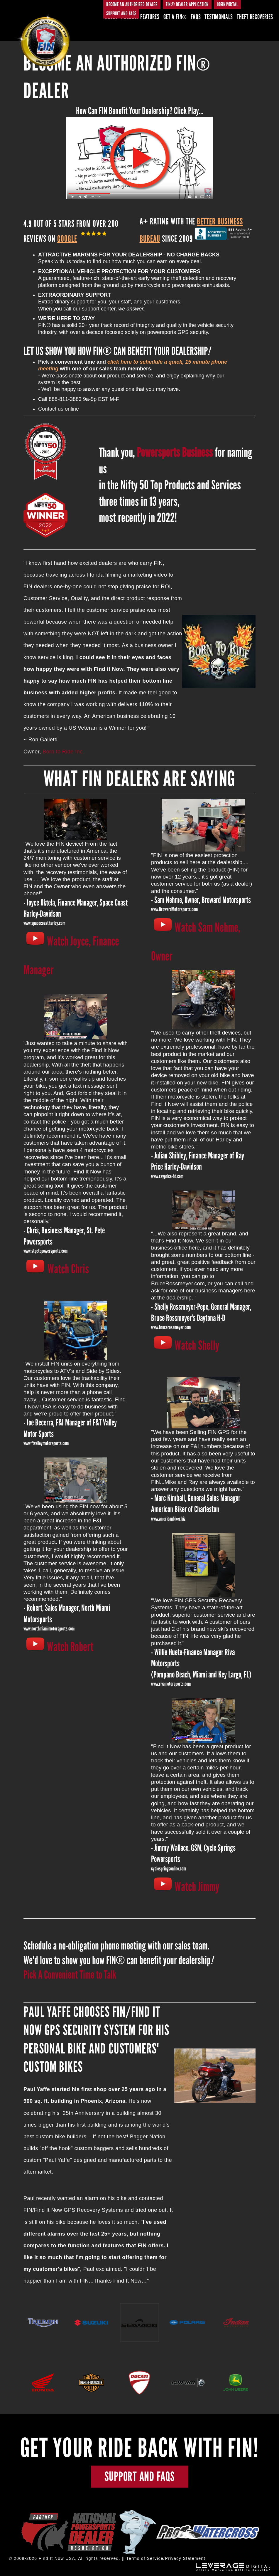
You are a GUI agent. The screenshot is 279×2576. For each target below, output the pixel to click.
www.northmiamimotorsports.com (49, 1628)
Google (67, 239)
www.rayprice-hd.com (167, 1176)
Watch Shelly (197, 1345)
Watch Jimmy (197, 1886)
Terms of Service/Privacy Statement (165, 2558)
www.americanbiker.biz (168, 1519)
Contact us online (58, 409)
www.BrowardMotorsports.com (174, 909)
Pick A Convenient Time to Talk (69, 1974)
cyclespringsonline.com (168, 1868)
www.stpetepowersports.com (45, 1251)
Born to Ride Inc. (63, 752)
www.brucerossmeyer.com (171, 1327)
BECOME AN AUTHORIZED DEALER (132, 4)
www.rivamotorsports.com (171, 1684)
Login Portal (227, 4)
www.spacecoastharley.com (44, 923)
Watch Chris (68, 1269)
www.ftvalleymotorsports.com (46, 1443)
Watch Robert (70, 1646)
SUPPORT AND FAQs (121, 13)
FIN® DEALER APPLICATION (187, 4)
